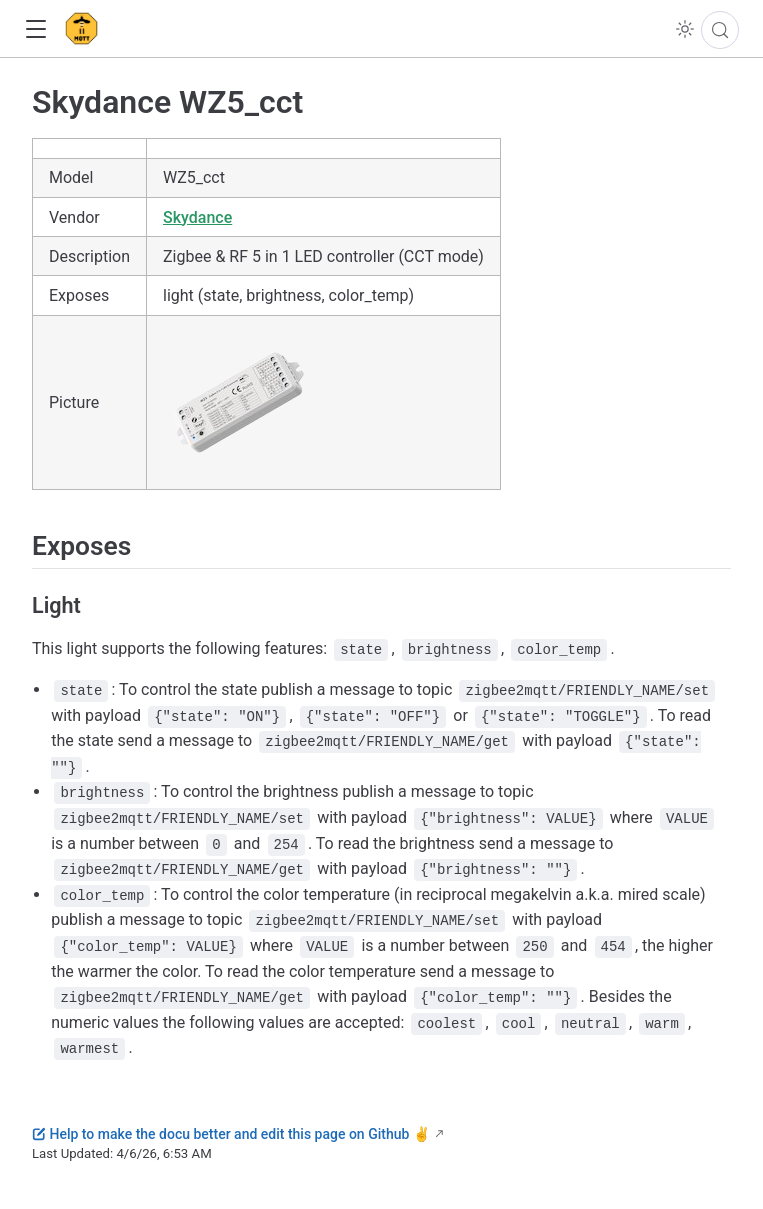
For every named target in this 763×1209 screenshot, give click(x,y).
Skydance (197, 217)
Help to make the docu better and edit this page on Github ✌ (231, 1134)
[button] (35, 29)
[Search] (720, 30)
